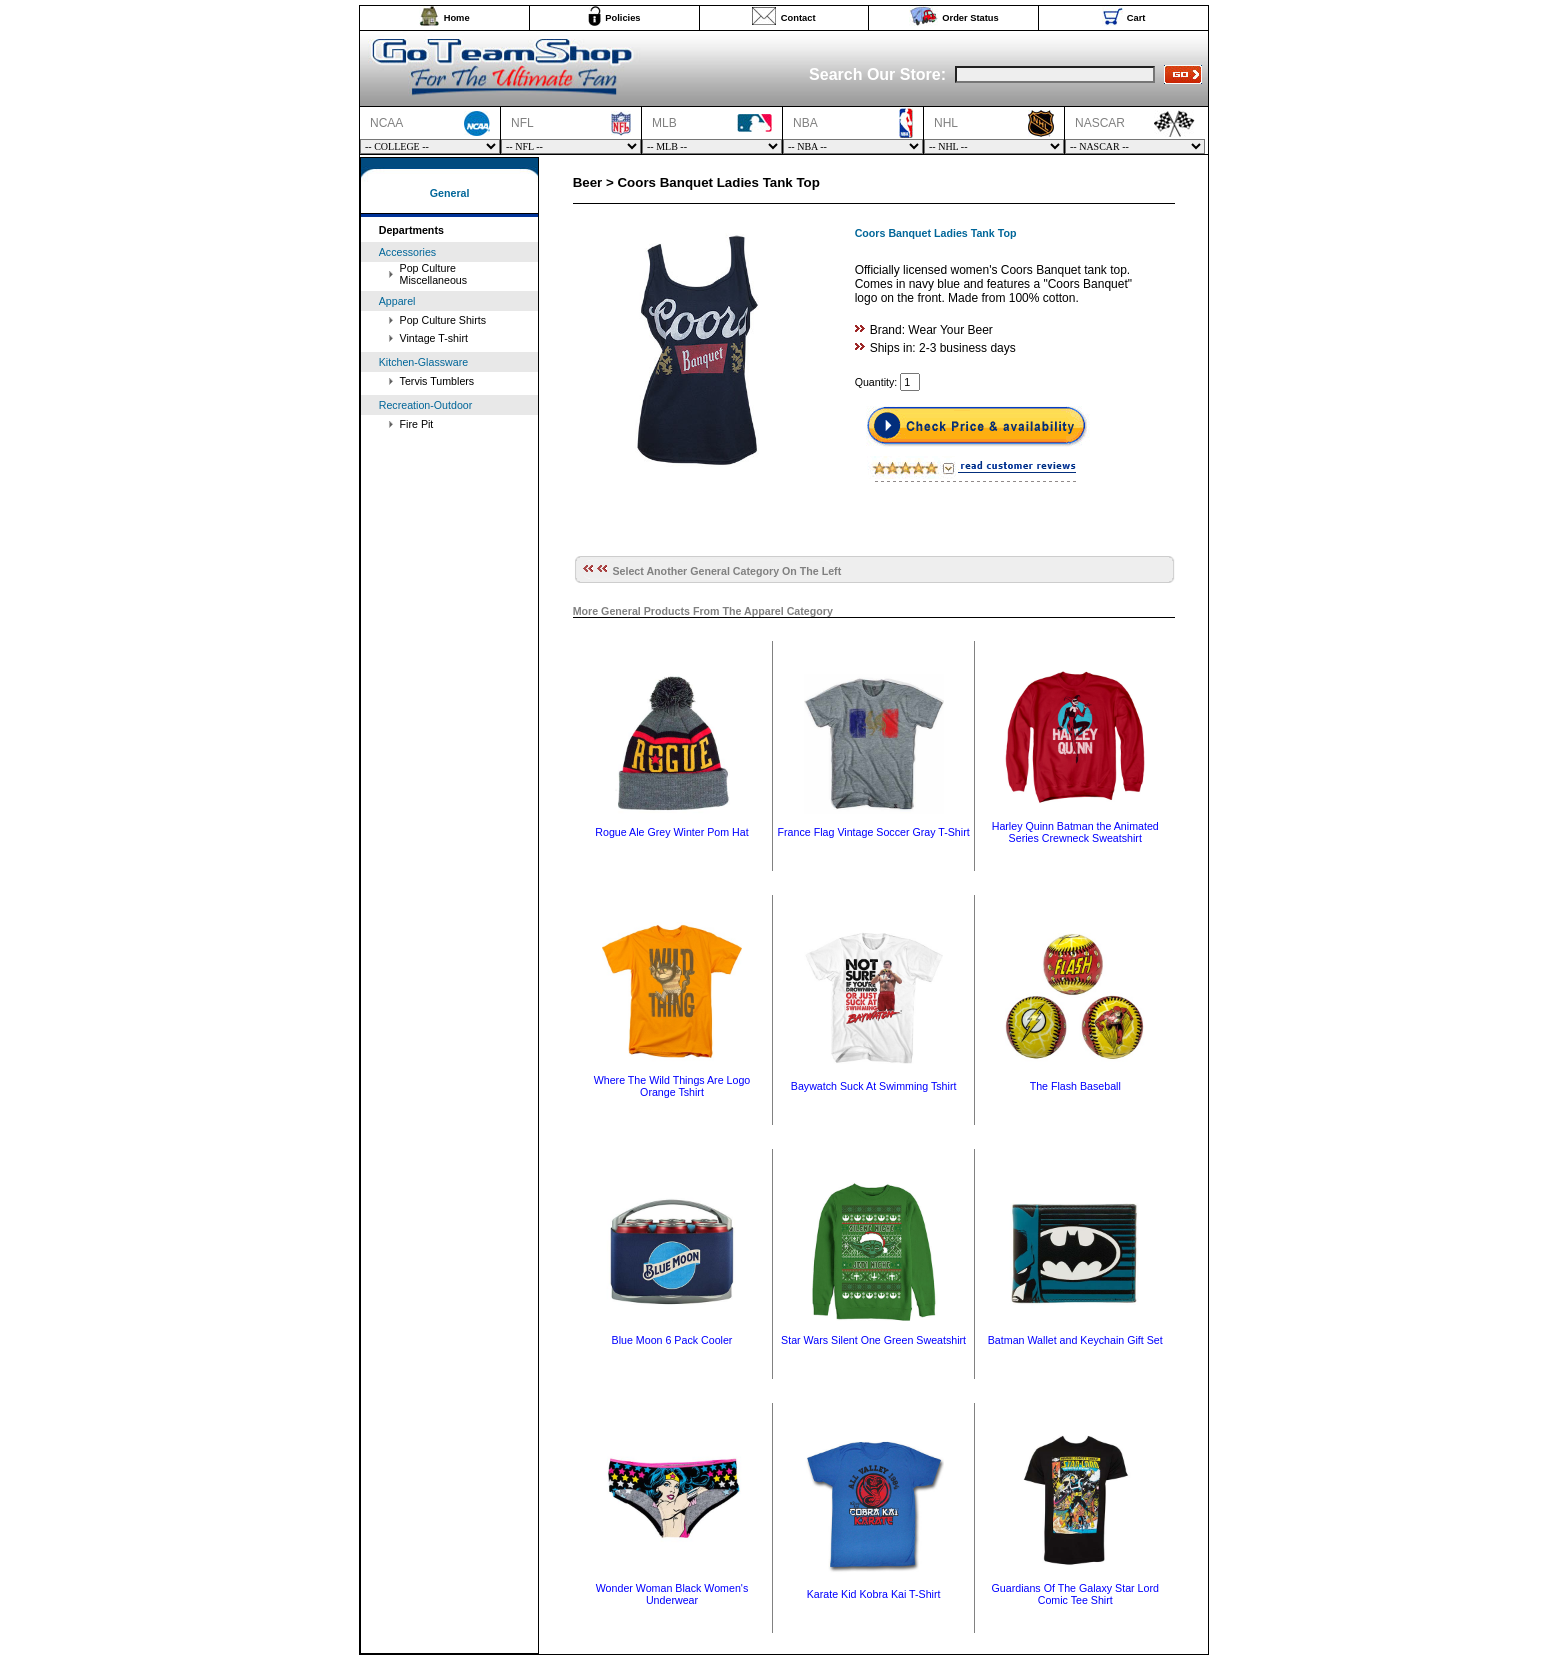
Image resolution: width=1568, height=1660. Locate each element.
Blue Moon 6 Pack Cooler (672, 1340)
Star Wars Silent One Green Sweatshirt (873, 1340)
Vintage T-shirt (434, 338)
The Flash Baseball (1075, 1086)
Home (457, 18)
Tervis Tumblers (437, 381)
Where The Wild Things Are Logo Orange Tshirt (672, 1086)
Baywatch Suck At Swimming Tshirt (874, 1086)
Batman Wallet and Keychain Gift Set (1075, 1340)
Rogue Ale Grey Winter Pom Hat (671, 832)
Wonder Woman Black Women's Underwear (672, 1594)
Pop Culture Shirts (443, 320)
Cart (1136, 18)
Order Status (970, 18)
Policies (622, 18)
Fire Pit (417, 424)
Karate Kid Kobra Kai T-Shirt (874, 1594)
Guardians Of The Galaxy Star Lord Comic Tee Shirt (1075, 1594)
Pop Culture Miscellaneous (434, 274)
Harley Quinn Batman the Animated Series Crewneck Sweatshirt (1075, 832)
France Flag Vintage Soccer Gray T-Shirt (874, 832)
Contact (798, 18)
